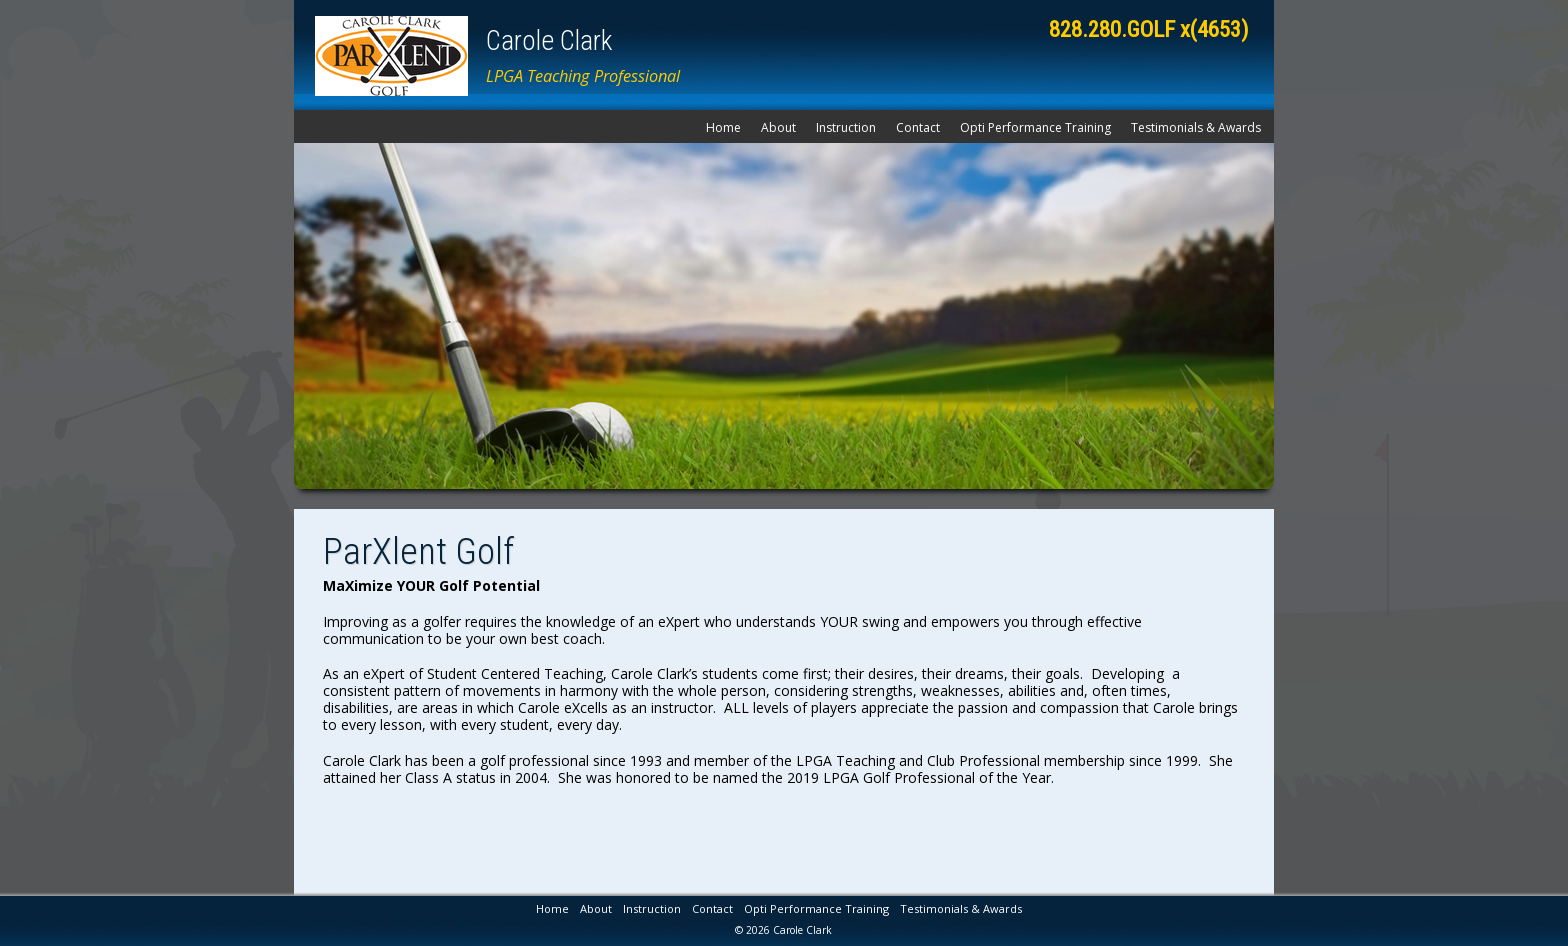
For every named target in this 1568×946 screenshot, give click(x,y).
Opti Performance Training (1035, 127)
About (778, 127)
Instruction (846, 127)
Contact (918, 127)
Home (723, 127)
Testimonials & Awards (1196, 127)
